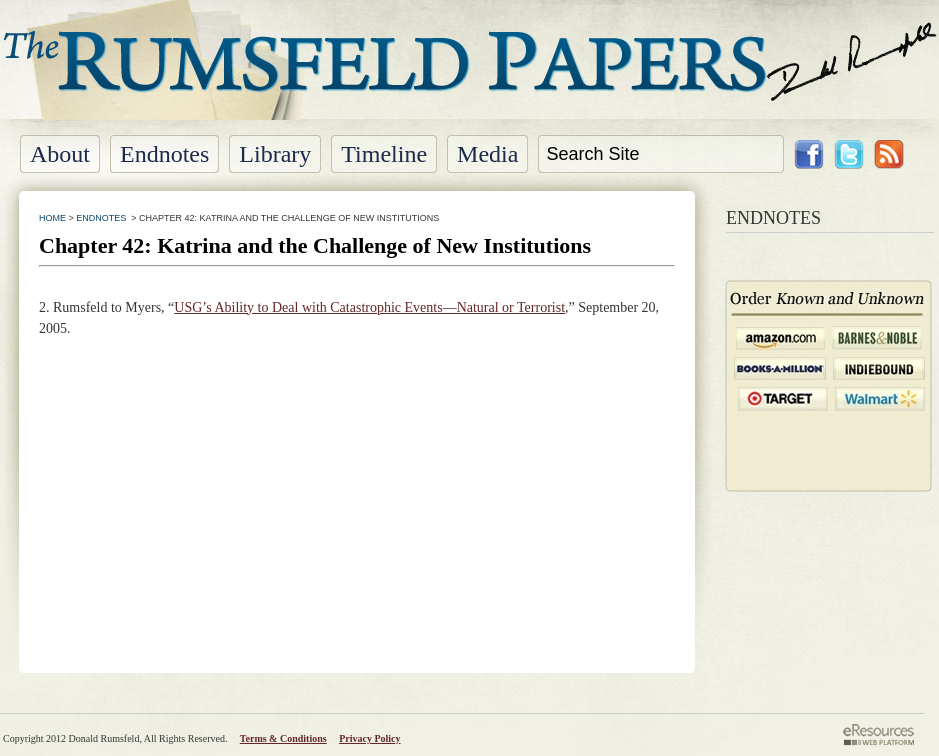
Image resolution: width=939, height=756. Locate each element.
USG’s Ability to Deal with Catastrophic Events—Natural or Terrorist (369, 307)
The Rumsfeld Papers (469, 75)
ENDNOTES (101, 218)
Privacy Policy (369, 738)
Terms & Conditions (283, 738)
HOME (52, 218)
